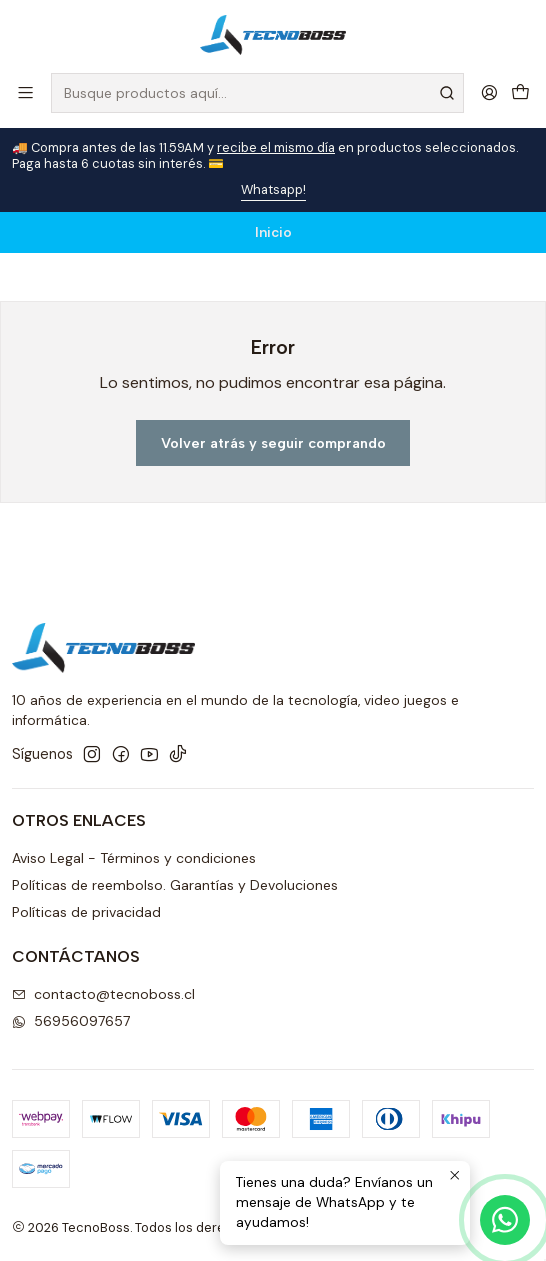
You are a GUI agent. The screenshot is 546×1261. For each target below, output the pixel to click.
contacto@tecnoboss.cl (103, 994)
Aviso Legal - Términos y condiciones (134, 858)
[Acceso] (489, 92)
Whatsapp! (273, 189)
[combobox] (257, 93)
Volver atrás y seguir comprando (273, 443)
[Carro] (520, 92)
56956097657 (71, 1021)
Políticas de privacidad (86, 912)
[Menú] (25, 92)
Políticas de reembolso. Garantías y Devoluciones (175, 885)
